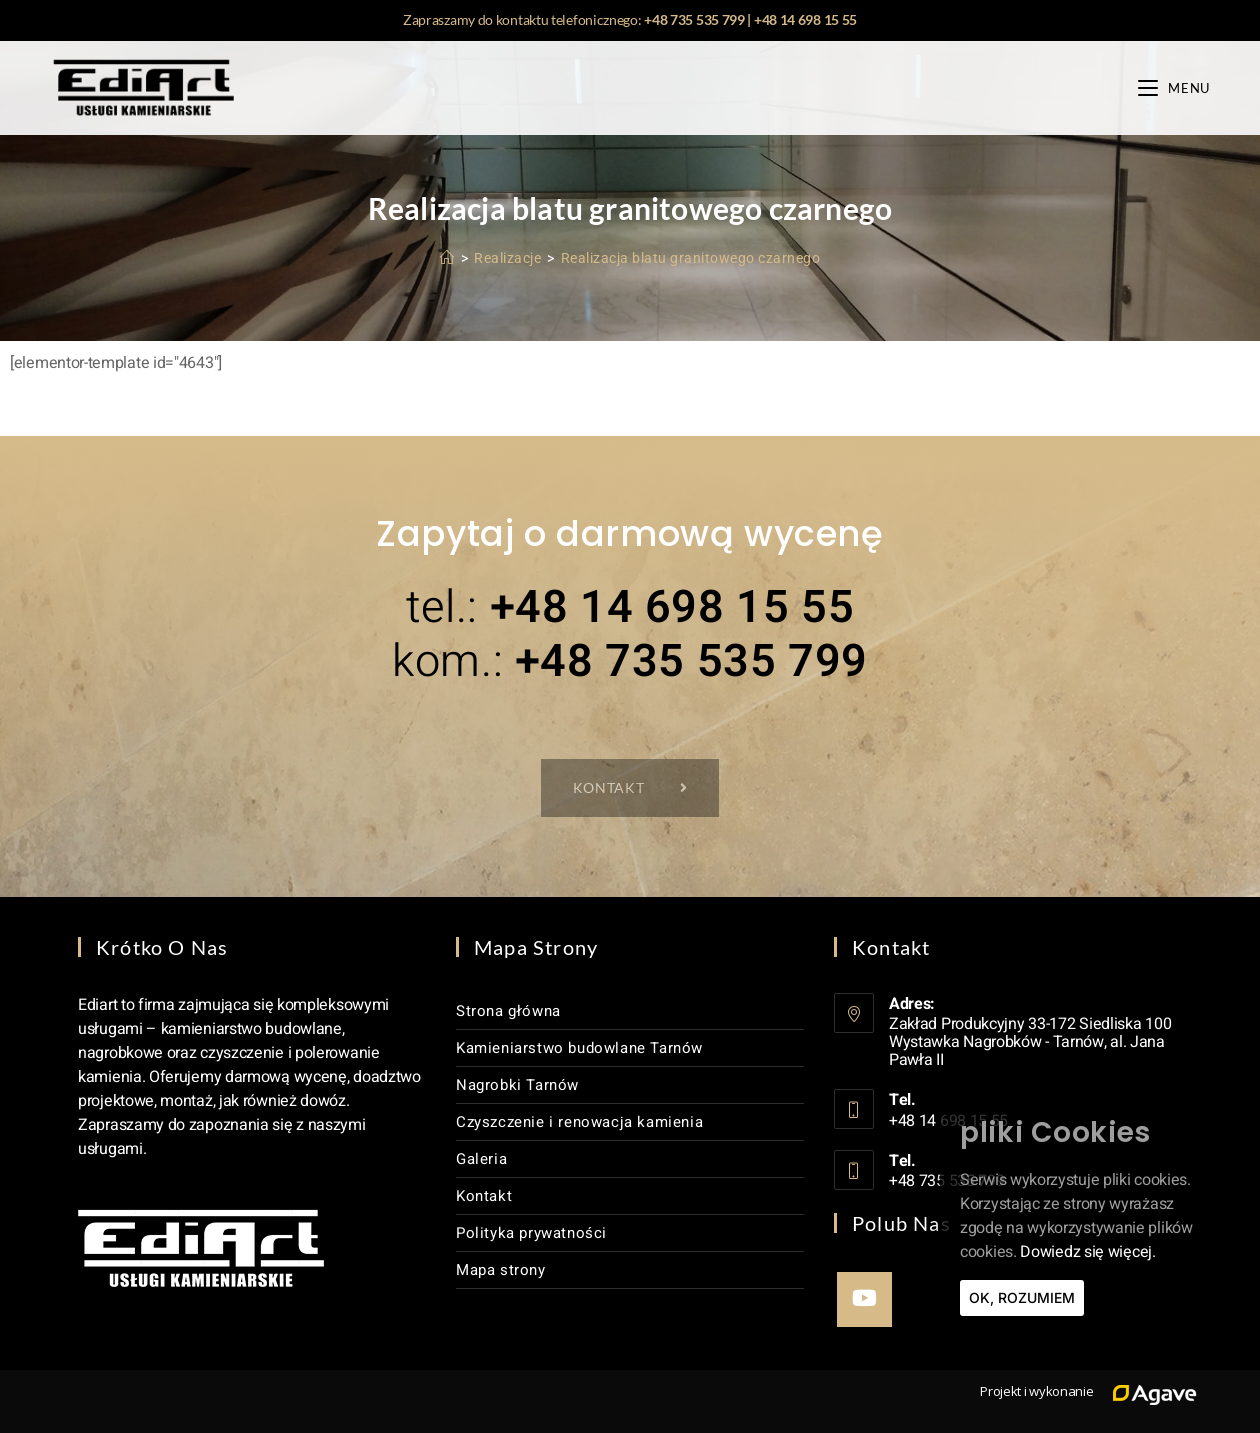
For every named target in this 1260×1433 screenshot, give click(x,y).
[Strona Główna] (447, 258)
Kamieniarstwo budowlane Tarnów (579, 1048)
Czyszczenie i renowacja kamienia (579, 1122)
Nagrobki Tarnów (517, 1085)
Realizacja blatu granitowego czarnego (691, 258)
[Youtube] (864, 1299)
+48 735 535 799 (694, 19)
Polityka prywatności (531, 1233)
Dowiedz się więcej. (1087, 1252)
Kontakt (484, 1196)
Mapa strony (501, 1270)
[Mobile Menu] (1174, 88)
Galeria (481, 1159)
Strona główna (508, 1011)
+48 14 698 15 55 (805, 19)
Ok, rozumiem (1022, 1297)
